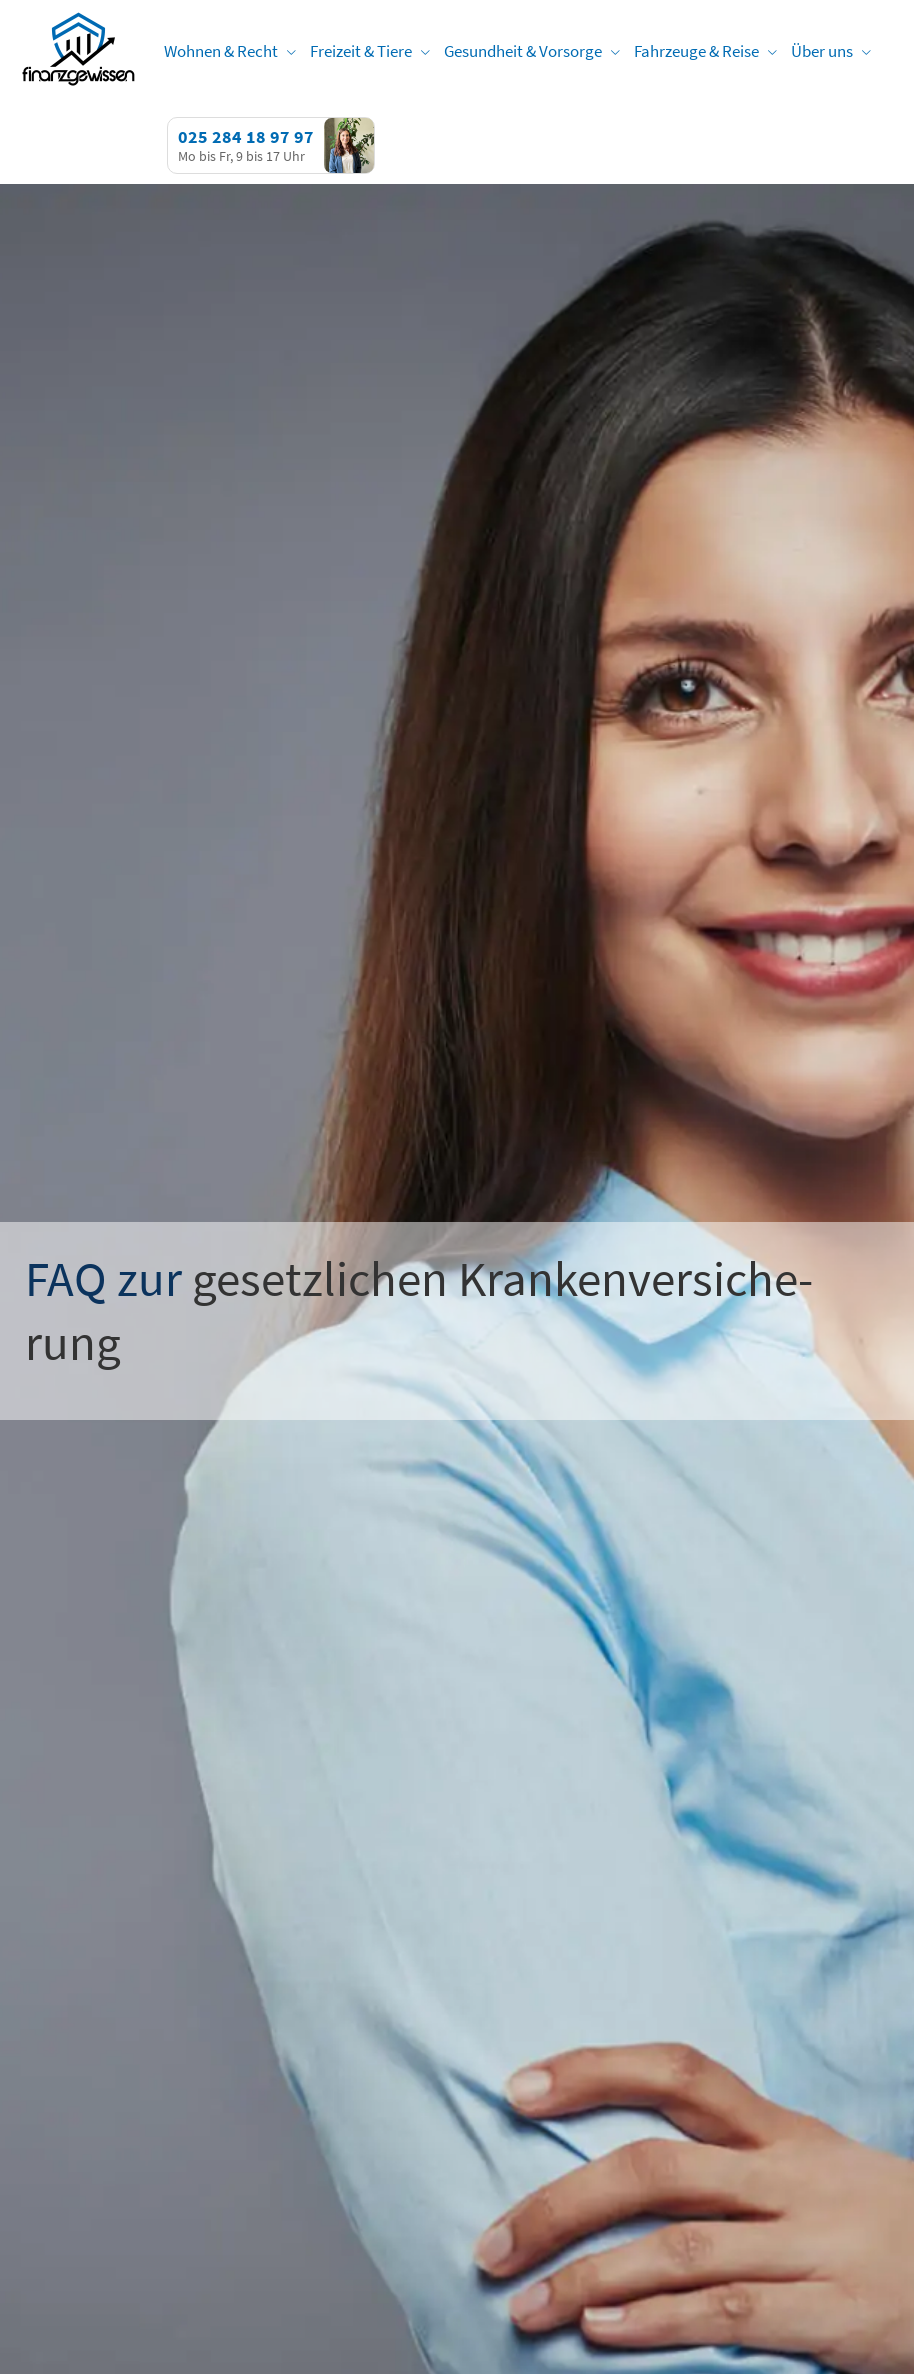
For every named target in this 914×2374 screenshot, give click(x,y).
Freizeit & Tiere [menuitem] (361, 51)
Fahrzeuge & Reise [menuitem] (696, 51)
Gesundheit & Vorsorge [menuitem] (523, 51)
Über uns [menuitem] (822, 51)
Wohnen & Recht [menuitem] (221, 51)
